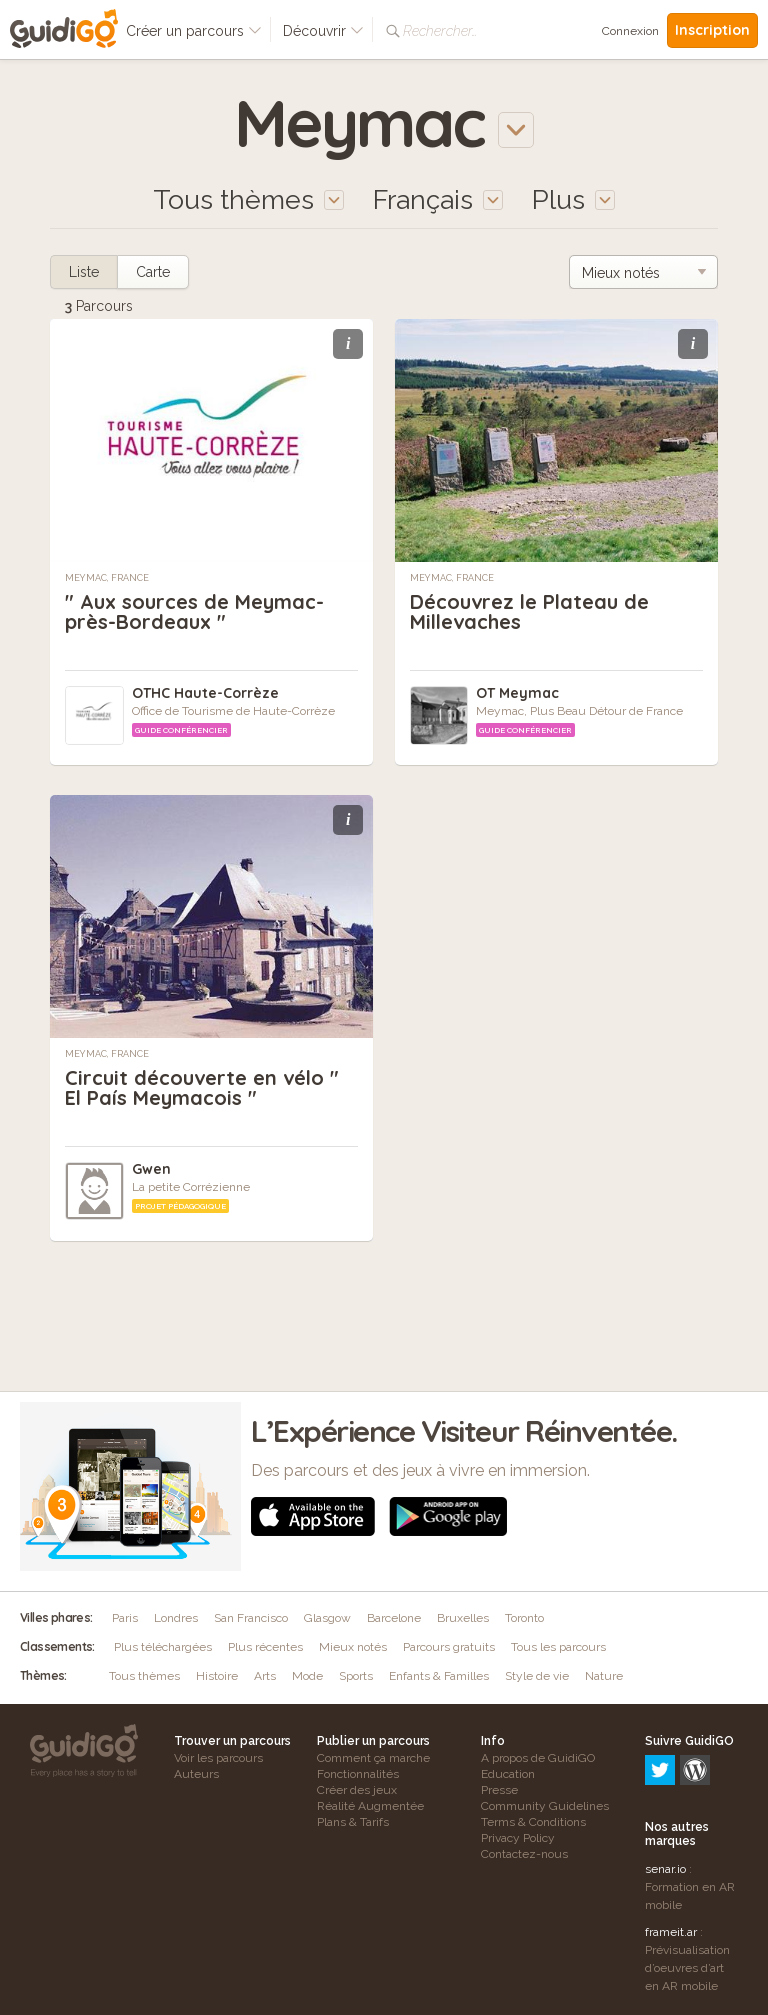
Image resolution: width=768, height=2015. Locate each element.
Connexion (630, 31)
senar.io (665, 1783)
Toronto (524, 1618)
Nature (604, 1676)
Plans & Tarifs (353, 1822)
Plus (573, 199)
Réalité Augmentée (370, 1806)
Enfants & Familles (439, 1676)
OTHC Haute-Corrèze (205, 693)
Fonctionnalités (358, 1774)
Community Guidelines (545, 1806)
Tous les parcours (558, 1647)
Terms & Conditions (533, 1822)
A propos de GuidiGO (538, 1758)
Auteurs (196, 1774)
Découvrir (323, 31)
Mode (307, 1676)
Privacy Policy (518, 1838)
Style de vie (537, 1676)
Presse (499, 1790)
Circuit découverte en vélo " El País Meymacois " (202, 1087)
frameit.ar (671, 1846)
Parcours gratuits (449, 1647)
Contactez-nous (524, 1854)
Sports (356, 1676)
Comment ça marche (373, 1758)
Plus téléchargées (163, 1647)
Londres (176, 1618)
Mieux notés (353, 1647)
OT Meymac (517, 693)
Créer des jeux (357, 1790)
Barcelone (394, 1618)
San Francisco (251, 1618)
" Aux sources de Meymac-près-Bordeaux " (194, 611)
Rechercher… (440, 31)
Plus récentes (265, 1647)
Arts (265, 1676)
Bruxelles (463, 1618)
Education (508, 1774)
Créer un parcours (194, 31)
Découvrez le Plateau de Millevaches (529, 611)
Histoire (217, 1676)
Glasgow (327, 1618)
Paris (125, 1618)
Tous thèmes (144, 1676)
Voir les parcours (218, 1758)
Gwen (151, 1169)
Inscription (712, 30)
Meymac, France (107, 578)
